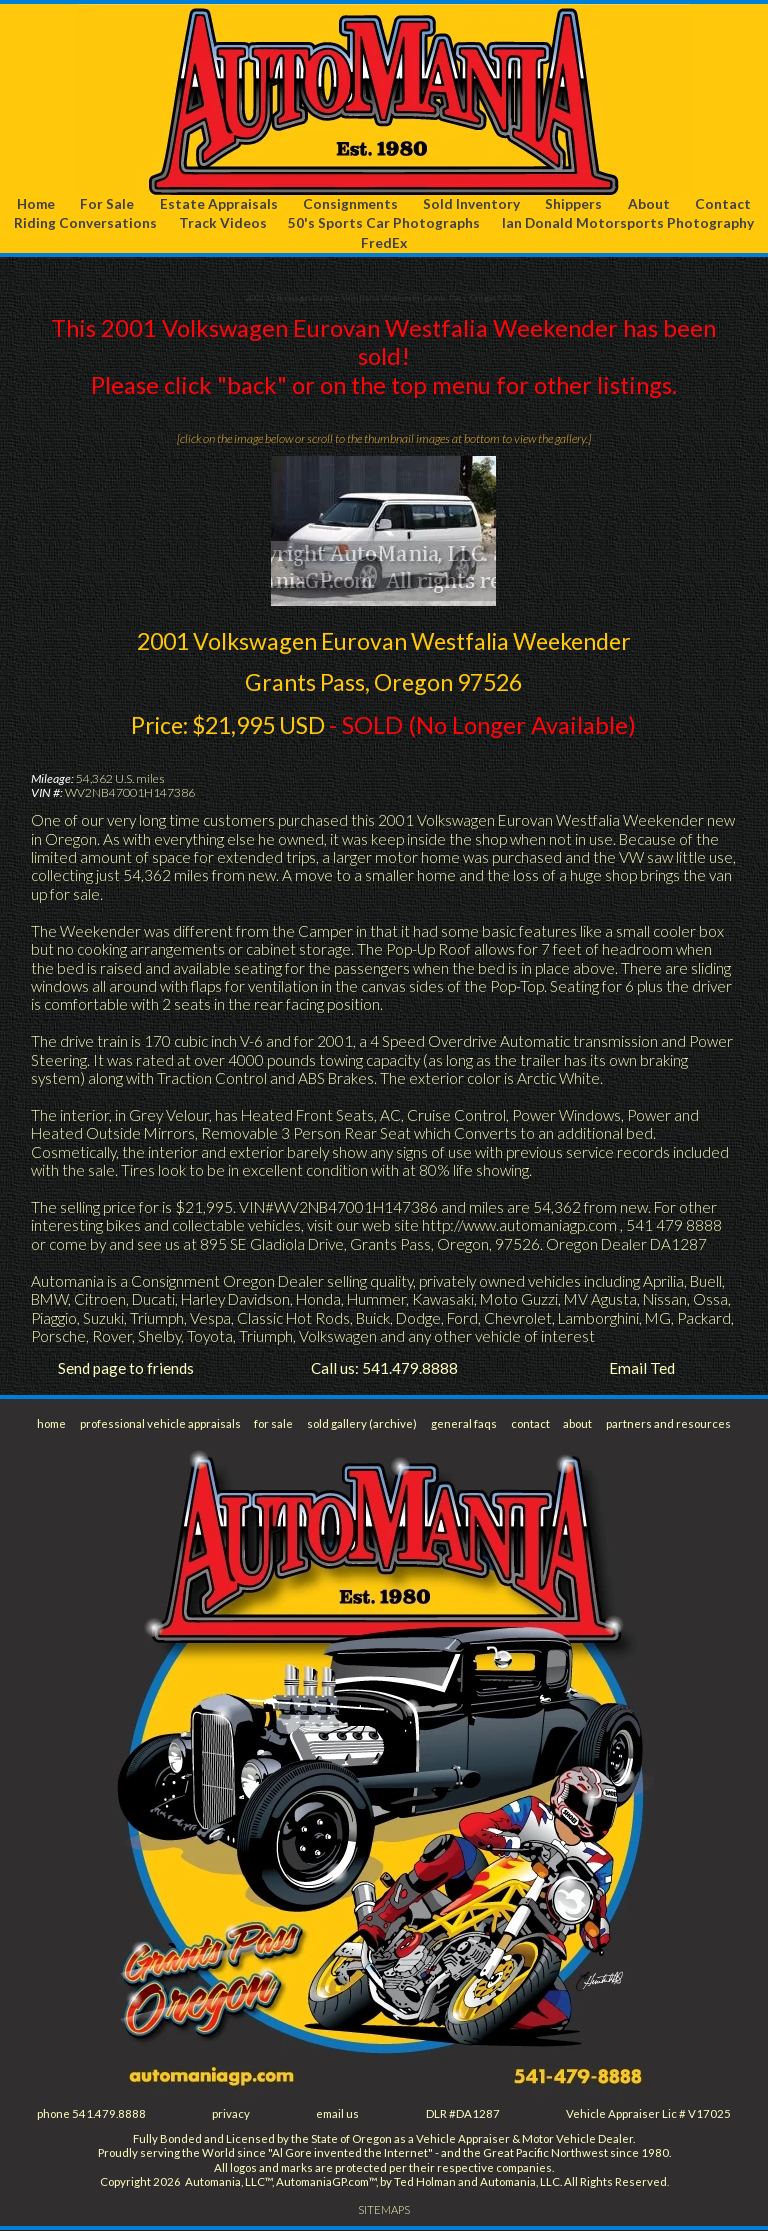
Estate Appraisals (219, 203)
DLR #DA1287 (463, 2114)
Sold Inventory (472, 203)
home (52, 1423)
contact (530, 1423)
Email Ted (642, 1369)
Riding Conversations (85, 223)
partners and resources (668, 1423)
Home (36, 203)
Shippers (574, 203)
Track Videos (223, 223)
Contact (723, 203)
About (649, 203)
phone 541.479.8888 (92, 2114)
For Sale (108, 203)
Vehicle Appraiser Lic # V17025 (648, 2114)
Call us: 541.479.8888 (384, 1369)
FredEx (384, 242)
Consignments (351, 203)
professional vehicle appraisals (160, 1423)
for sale (275, 1423)
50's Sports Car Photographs (384, 223)
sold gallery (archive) (363, 1423)
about (578, 1423)
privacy (232, 2114)
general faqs (464, 1423)
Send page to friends (126, 1369)
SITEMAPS (384, 2210)
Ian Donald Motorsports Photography (628, 223)
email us (338, 2114)
